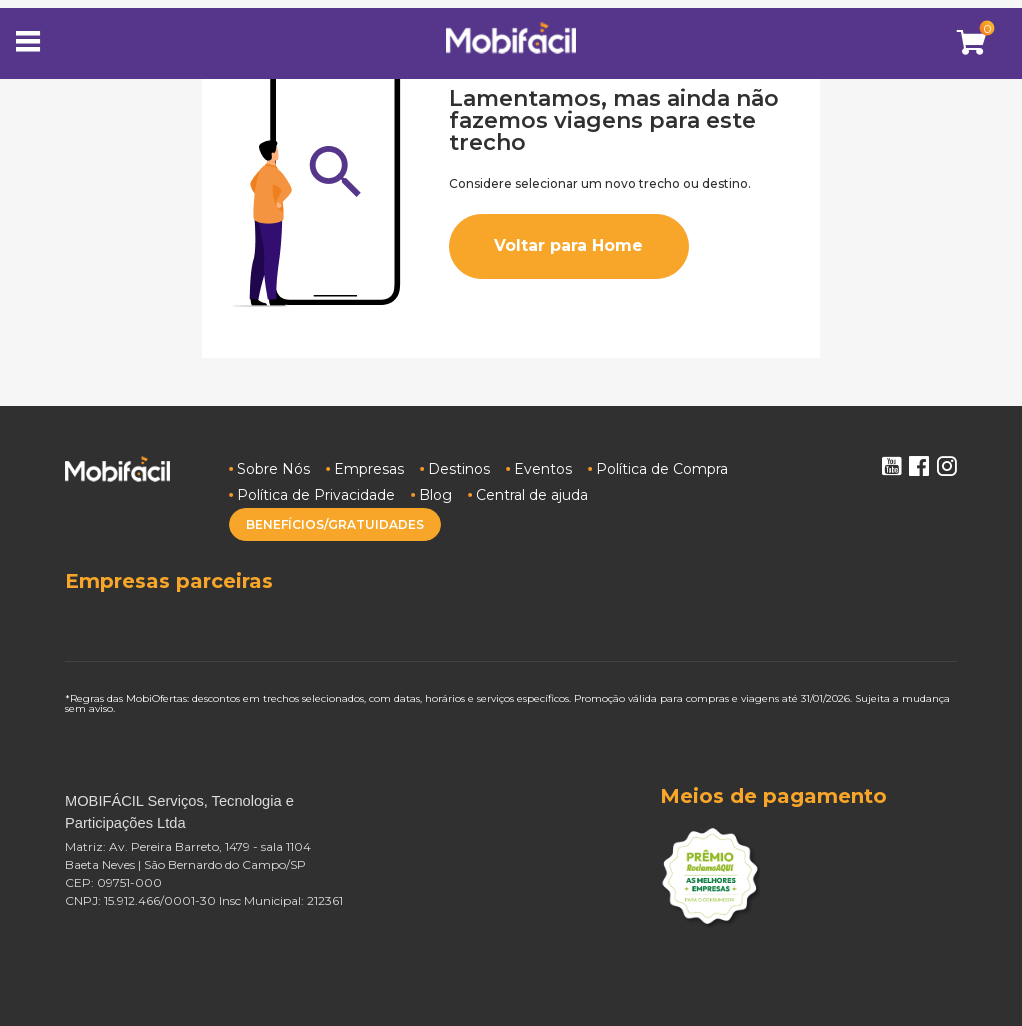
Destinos (459, 469)
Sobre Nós (273, 469)
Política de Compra (662, 469)
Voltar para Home (568, 245)
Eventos (543, 469)
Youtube (891, 466)
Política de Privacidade (316, 495)
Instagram (947, 466)
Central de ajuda (532, 495)
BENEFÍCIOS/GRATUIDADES (335, 524)
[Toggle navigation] (34, 43)
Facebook (919, 466)
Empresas (369, 469)
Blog (435, 495)
